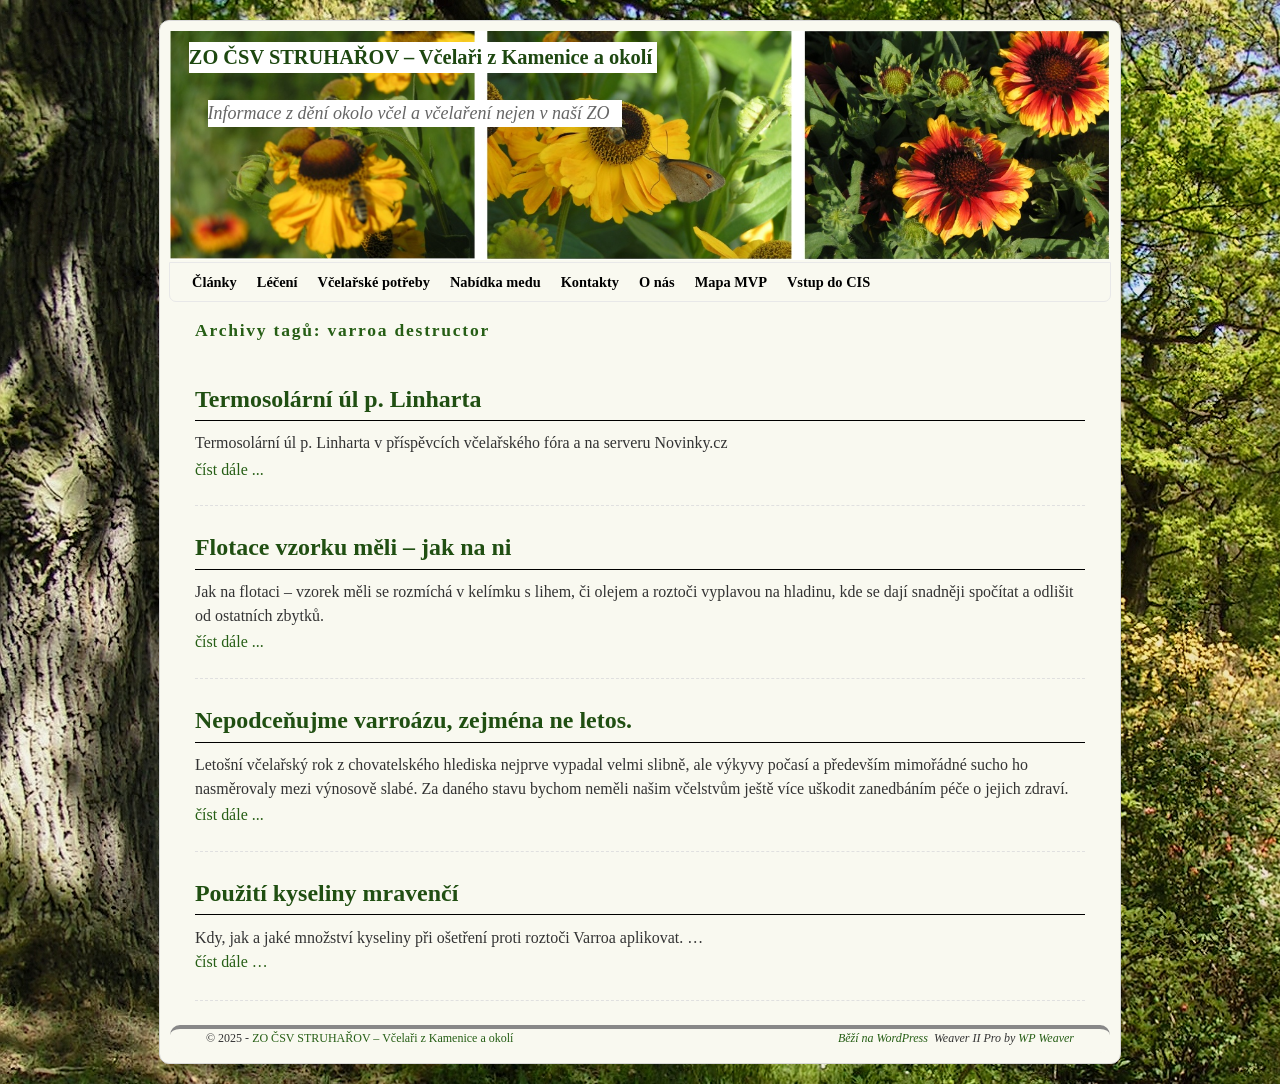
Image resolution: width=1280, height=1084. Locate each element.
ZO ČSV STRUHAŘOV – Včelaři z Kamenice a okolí (420, 57)
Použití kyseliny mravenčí (326, 893)
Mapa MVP (731, 282)
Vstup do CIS (828, 282)
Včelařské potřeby (374, 282)
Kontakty (590, 282)
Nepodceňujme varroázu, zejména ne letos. (413, 720)
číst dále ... (229, 469)
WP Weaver (1046, 1038)
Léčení (277, 282)
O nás (657, 282)
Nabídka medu (495, 282)
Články (214, 282)
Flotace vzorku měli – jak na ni (353, 547)
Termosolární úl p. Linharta (338, 399)
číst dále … (231, 961)
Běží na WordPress (883, 1038)
